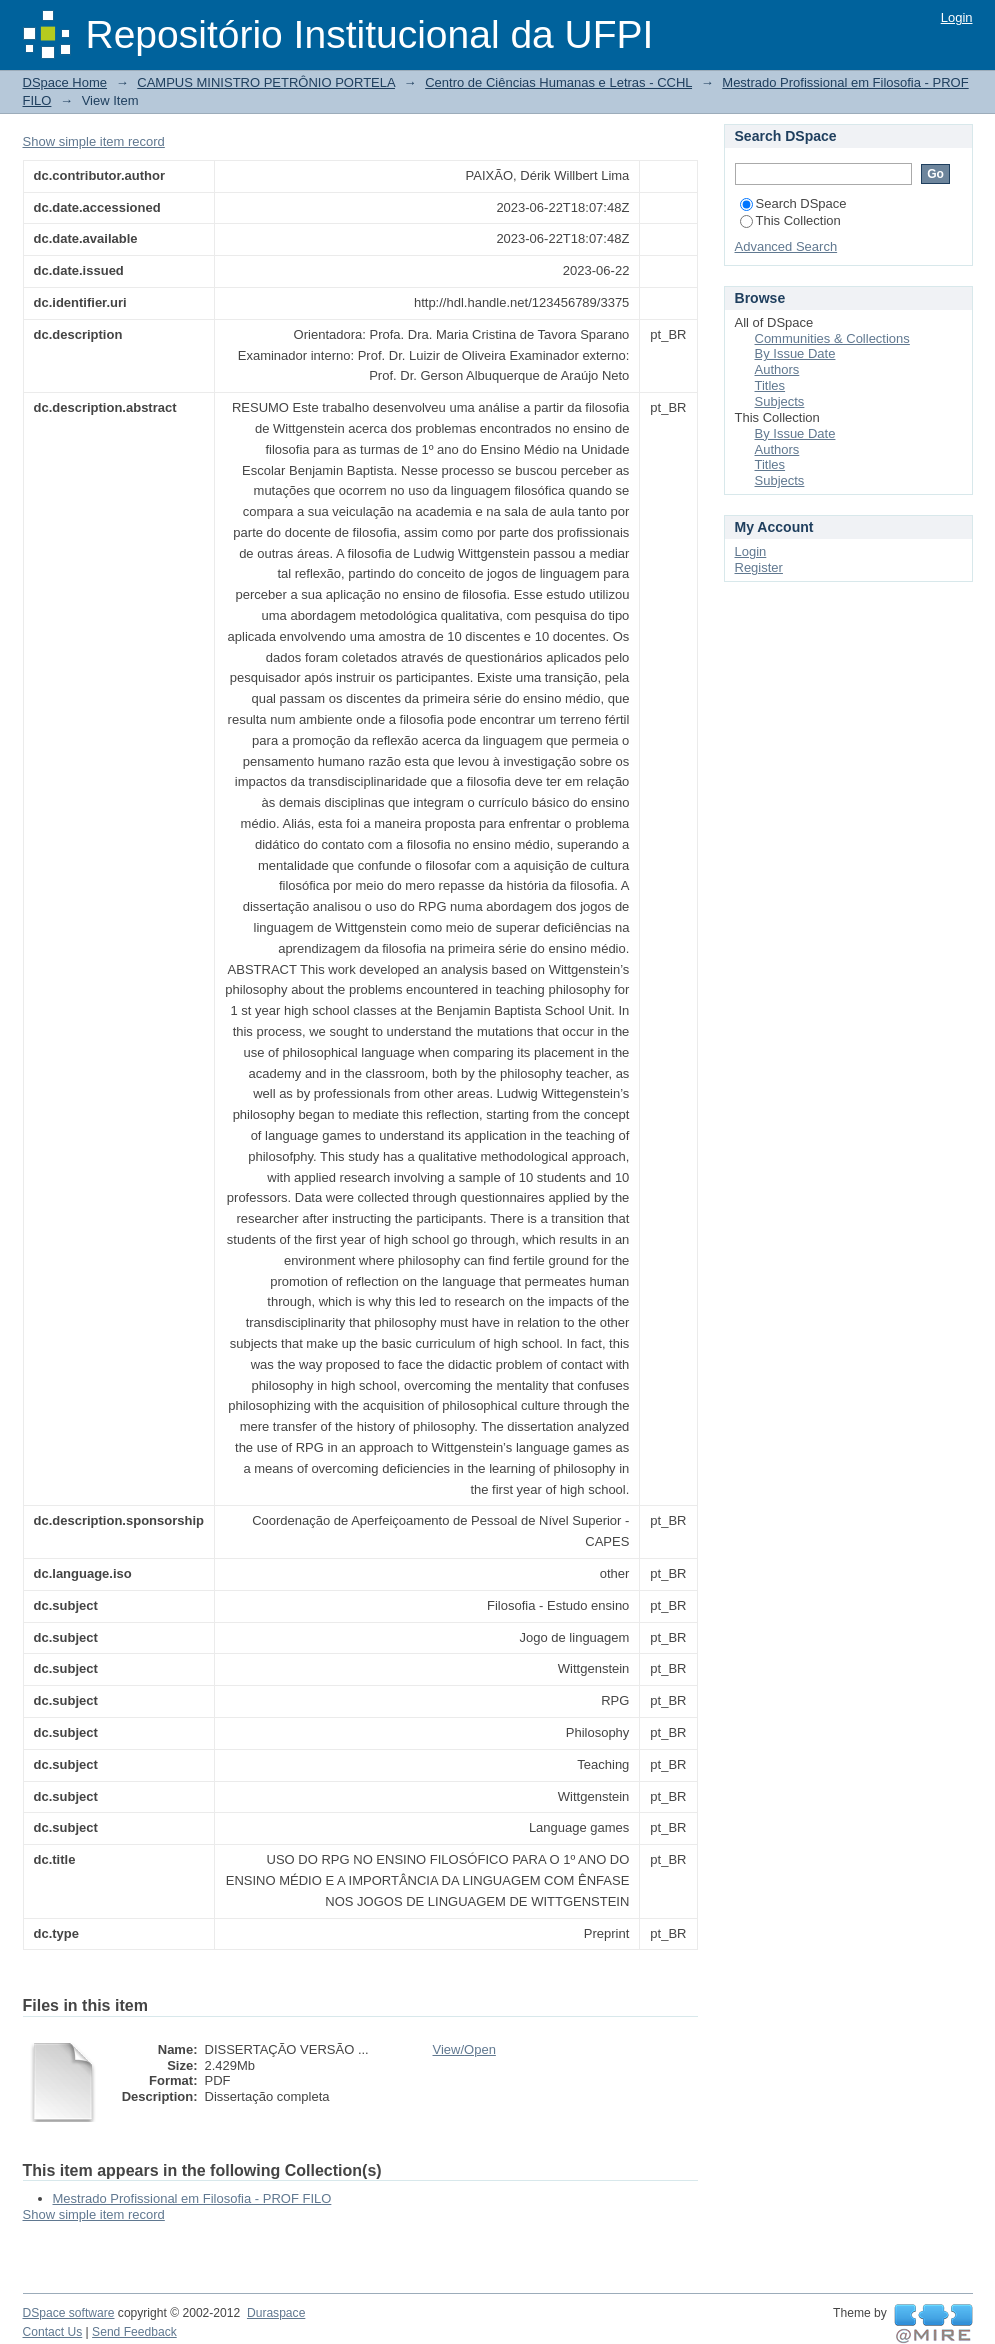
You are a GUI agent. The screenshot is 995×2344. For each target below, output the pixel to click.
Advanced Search (786, 246)
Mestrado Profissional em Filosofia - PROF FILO (192, 2198)
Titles (770, 385)
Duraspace (276, 2313)
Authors (777, 369)
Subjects (780, 401)
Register (759, 567)
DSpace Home (65, 82)
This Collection (790, 220)
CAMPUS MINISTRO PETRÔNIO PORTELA (266, 82)
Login (957, 17)
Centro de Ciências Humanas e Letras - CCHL (558, 82)
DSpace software (69, 2313)
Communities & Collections (832, 338)
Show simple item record (94, 141)
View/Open (464, 2049)
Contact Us (53, 2332)
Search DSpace (793, 203)
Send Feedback (134, 2332)
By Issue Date (795, 353)
